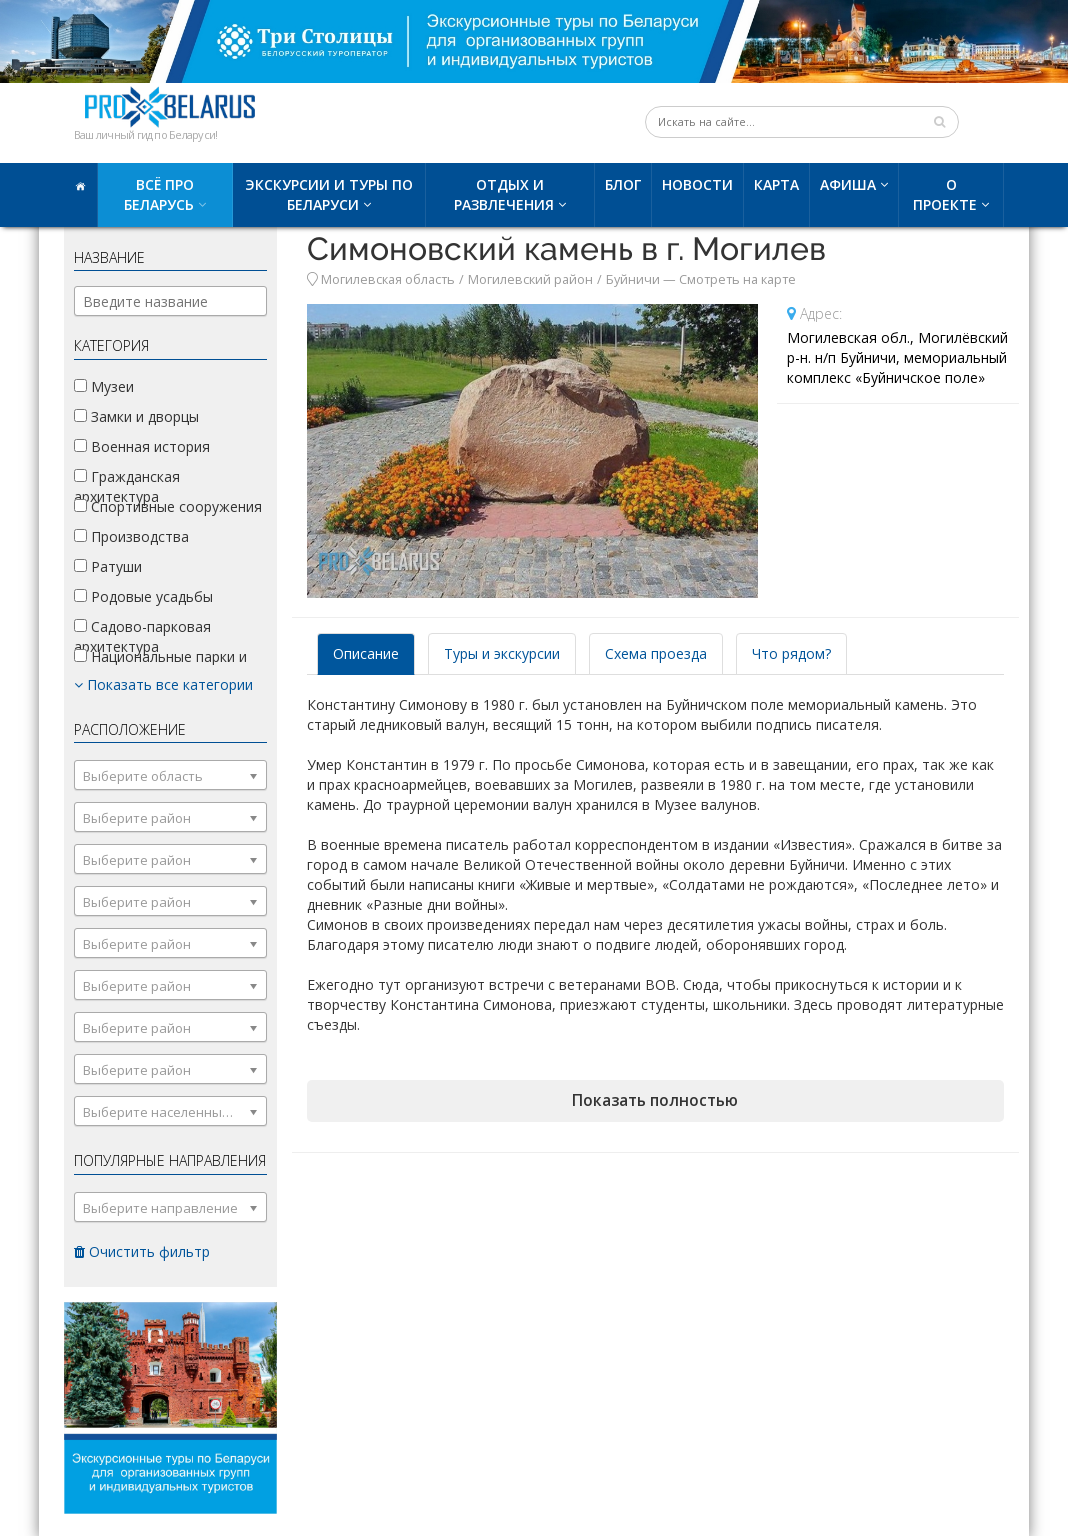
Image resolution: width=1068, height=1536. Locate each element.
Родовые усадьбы (143, 596)
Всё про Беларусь (159, 194)
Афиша (848, 184)
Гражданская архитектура (127, 486)
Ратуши (108, 566)
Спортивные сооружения (168, 506)
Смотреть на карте (737, 279)
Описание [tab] (366, 653)
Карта (776, 184)
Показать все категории (163, 684)
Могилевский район (530, 279)
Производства (131, 536)
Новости (697, 184)
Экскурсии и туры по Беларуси (329, 194)
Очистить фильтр (142, 1251)
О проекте (945, 194)
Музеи (104, 386)
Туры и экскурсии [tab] (502, 653)
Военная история (142, 446)
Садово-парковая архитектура (142, 636)
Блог (623, 184)
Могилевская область (388, 279)
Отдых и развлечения (504, 194)
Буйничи (633, 279)
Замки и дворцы (136, 416)
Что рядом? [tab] (791, 653)
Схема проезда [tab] (656, 653)
